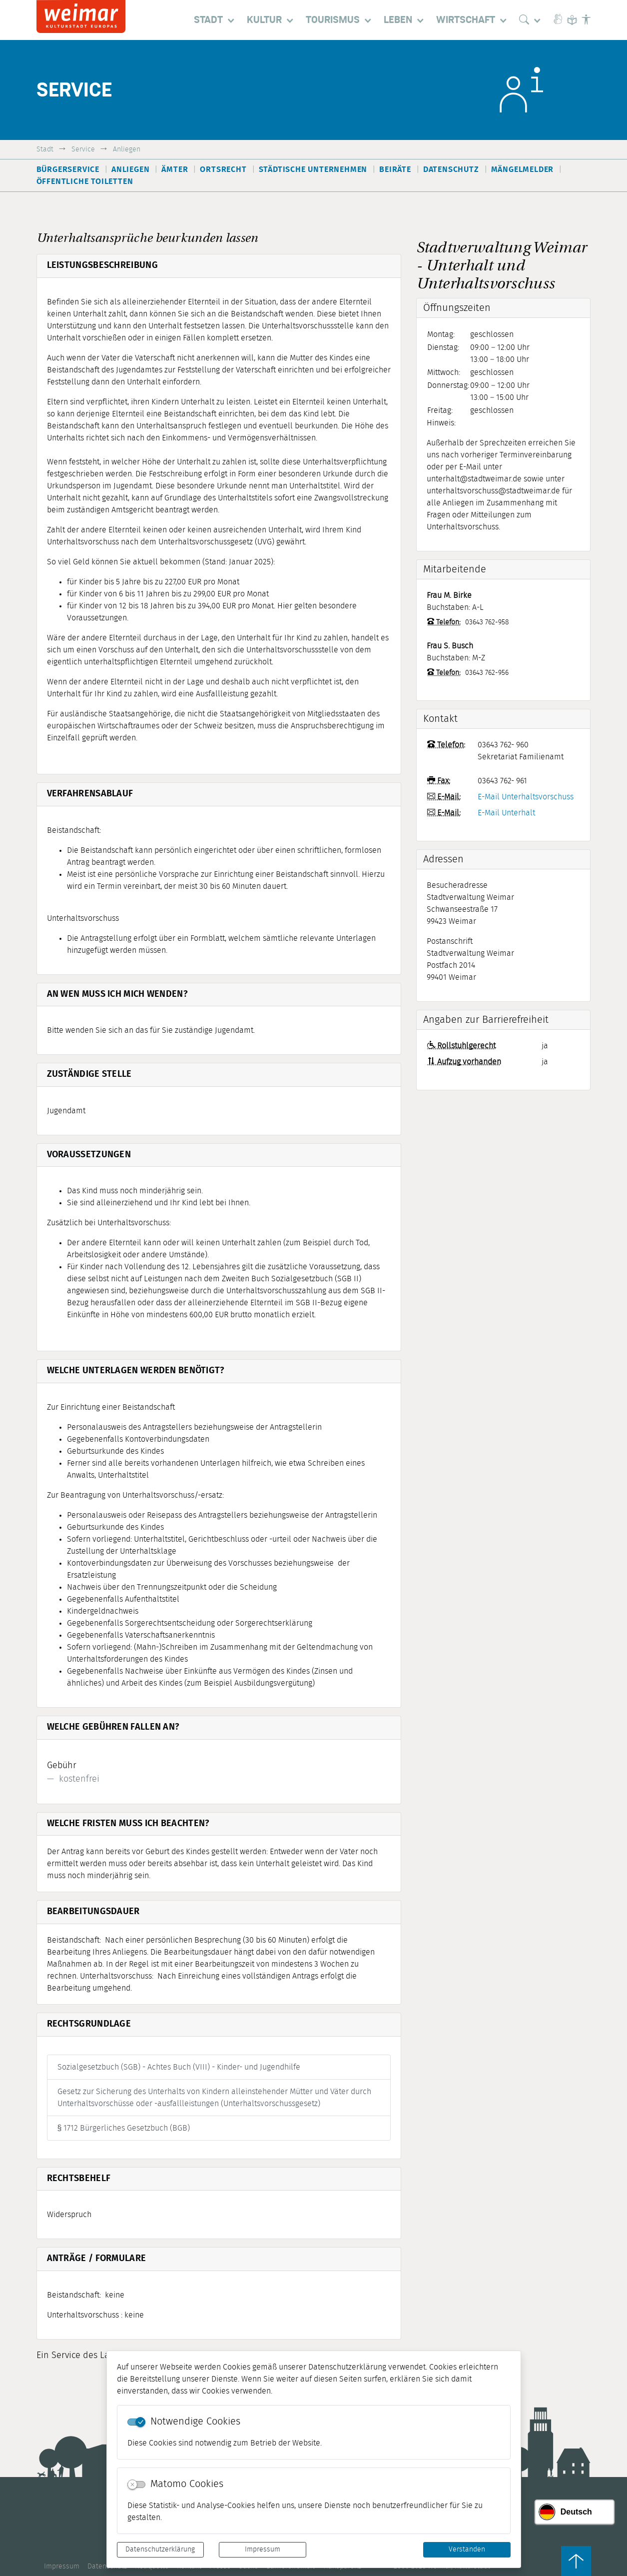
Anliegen (126, 149)
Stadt (44, 149)
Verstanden (467, 2549)
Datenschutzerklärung (160, 2549)
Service (83, 149)
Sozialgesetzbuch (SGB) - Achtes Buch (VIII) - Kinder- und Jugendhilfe (178, 2067)
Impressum (262, 2549)
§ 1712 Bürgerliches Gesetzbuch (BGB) (123, 2128)
